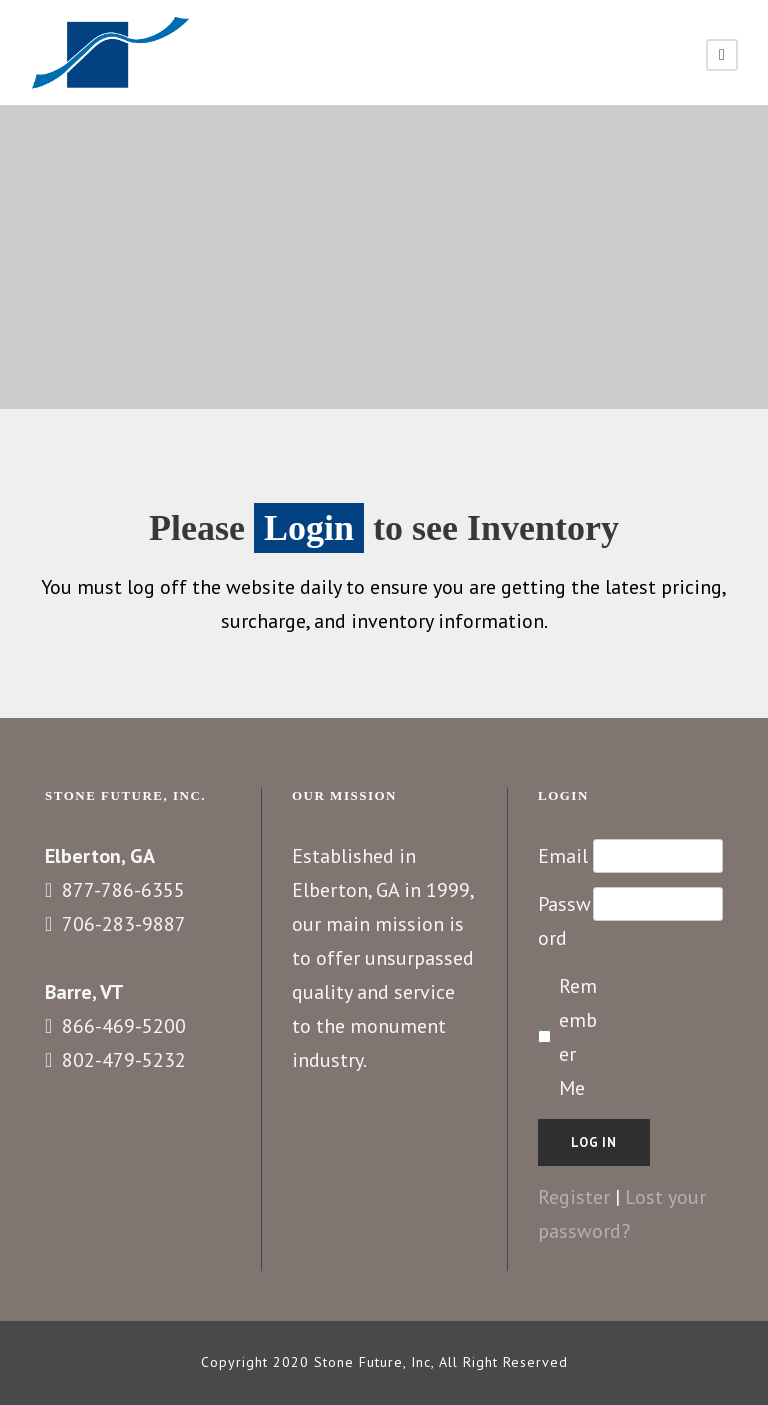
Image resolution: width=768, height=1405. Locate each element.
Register (574, 1197)
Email (563, 856)
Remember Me (578, 1037)
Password (564, 921)
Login (309, 528)
